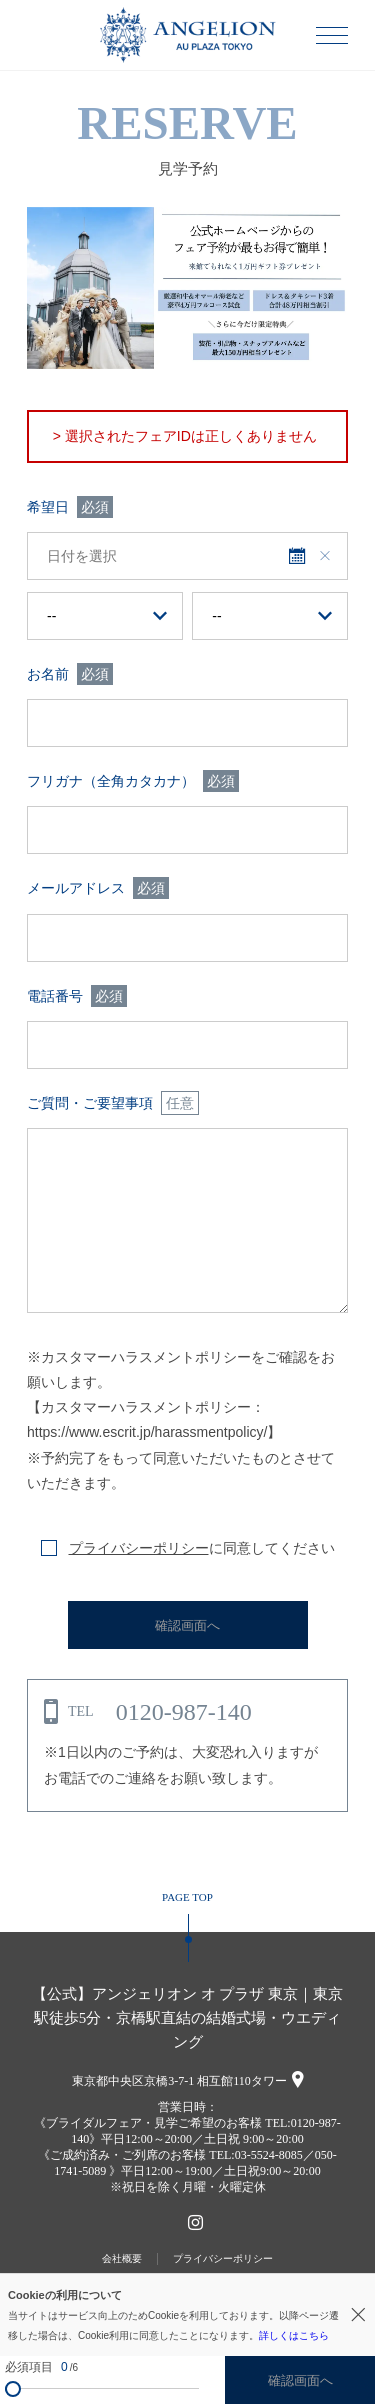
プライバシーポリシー (139, 1548)
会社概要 (122, 2258)
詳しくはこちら (294, 2335)
